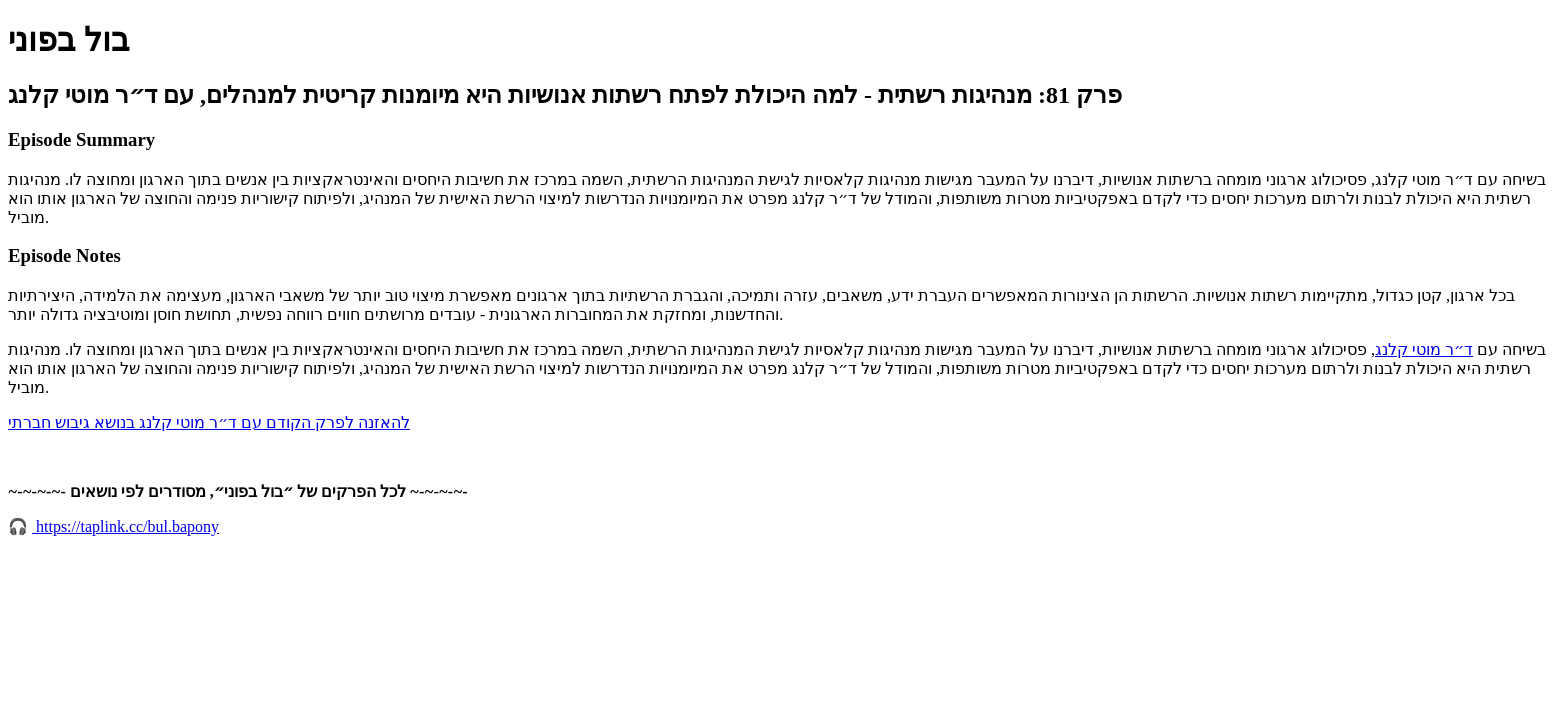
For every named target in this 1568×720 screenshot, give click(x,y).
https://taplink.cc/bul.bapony (125, 526)
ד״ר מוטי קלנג (1424, 349)
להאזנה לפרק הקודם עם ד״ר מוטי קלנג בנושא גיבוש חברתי (209, 422)
